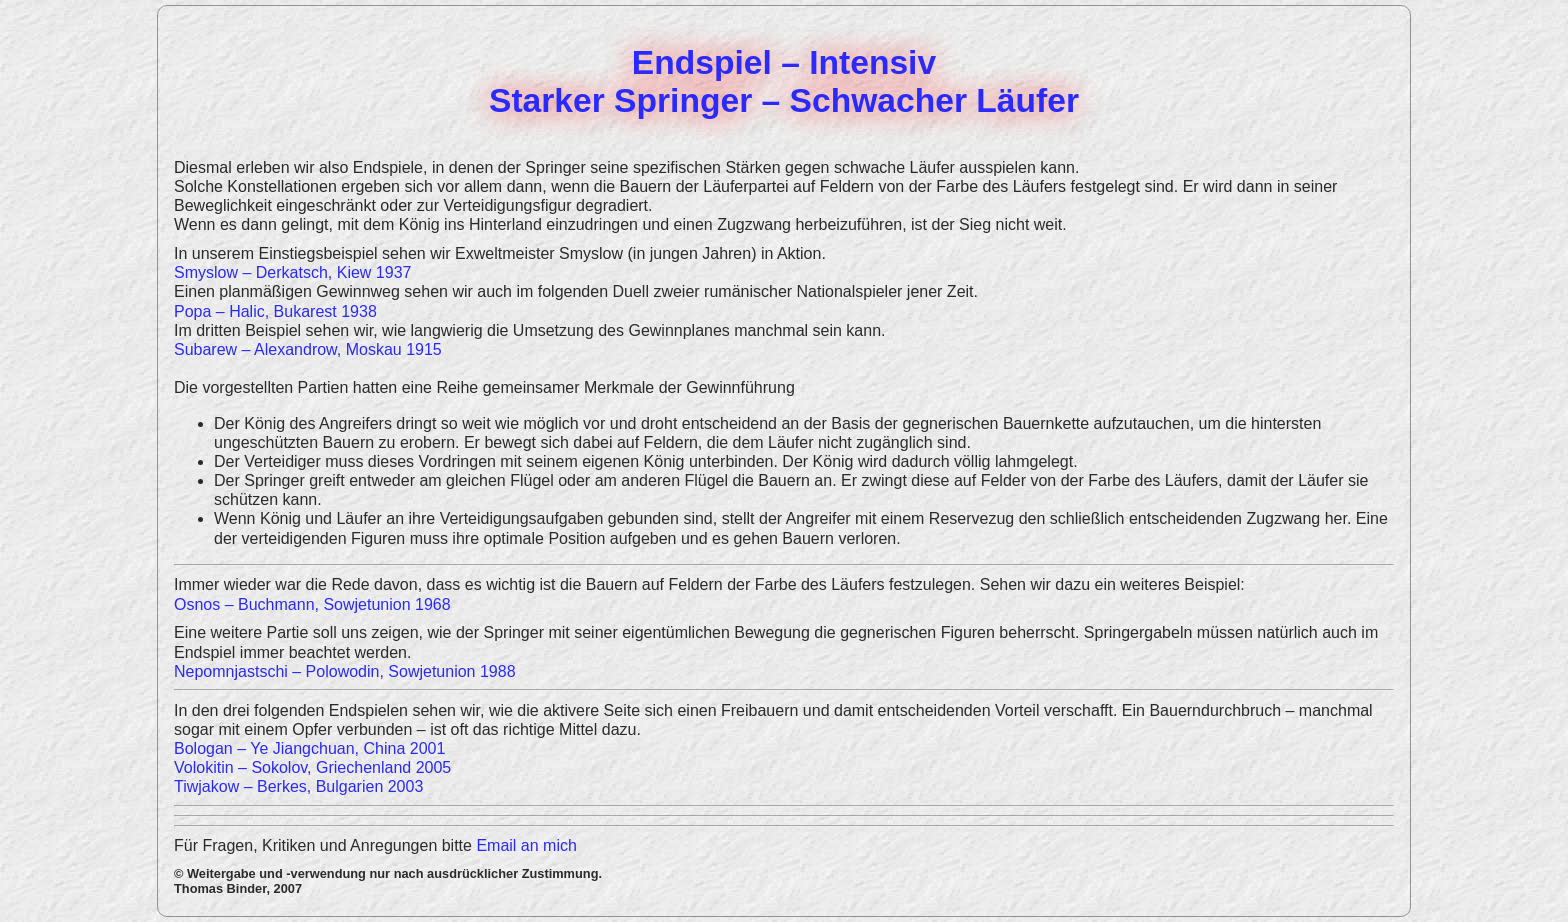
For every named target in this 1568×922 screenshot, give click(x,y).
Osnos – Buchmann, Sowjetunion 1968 (312, 604)
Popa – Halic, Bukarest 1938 (275, 311)
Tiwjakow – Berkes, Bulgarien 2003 (298, 786)
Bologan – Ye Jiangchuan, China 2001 (309, 748)
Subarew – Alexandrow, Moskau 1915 (308, 349)
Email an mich (526, 845)
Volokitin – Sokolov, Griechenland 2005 (312, 767)
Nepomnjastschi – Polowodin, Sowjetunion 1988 (345, 671)
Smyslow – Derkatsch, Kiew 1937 (292, 272)
